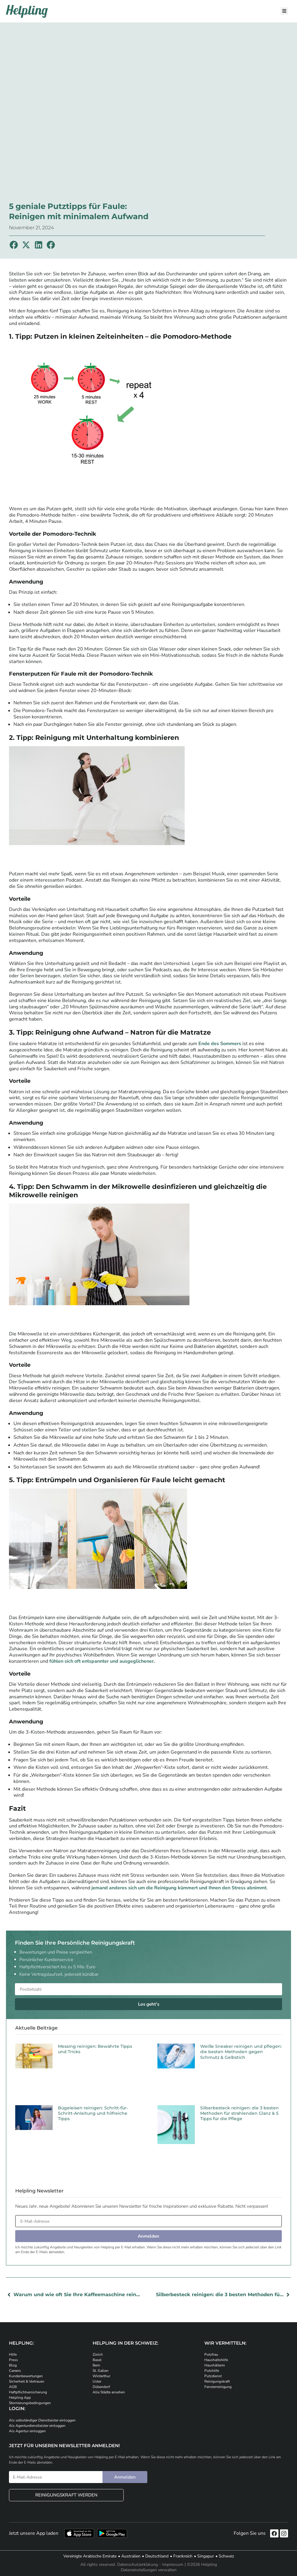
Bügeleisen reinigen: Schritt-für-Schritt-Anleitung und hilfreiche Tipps (93, 2113)
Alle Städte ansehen (109, 2392)
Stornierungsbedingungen (30, 2403)
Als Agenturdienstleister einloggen (37, 2425)
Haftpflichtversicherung (28, 2392)
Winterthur (101, 2376)
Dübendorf (101, 2386)
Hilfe (13, 2354)
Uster (97, 2381)
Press (13, 2359)
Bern (96, 2365)
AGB (13, 2386)
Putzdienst (213, 2376)
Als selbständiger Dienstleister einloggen (42, 2420)
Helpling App (20, 2397)
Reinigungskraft (217, 2381)
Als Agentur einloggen (27, 2431)
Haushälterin (214, 2365)
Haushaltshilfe (216, 2359)
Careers (15, 2370)
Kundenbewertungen (26, 2376)
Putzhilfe (211, 2370)
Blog (13, 2365)
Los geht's (148, 2004)
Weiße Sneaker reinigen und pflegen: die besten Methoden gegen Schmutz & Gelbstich (241, 2052)
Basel (97, 2359)
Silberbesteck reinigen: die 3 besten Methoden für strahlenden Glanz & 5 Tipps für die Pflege (239, 2113)
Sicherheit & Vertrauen (26, 2381)
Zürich (98, 2354)
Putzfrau (211, 2354)
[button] (14, 245)
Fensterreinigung (218, 2386)
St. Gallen (100, 2370)
